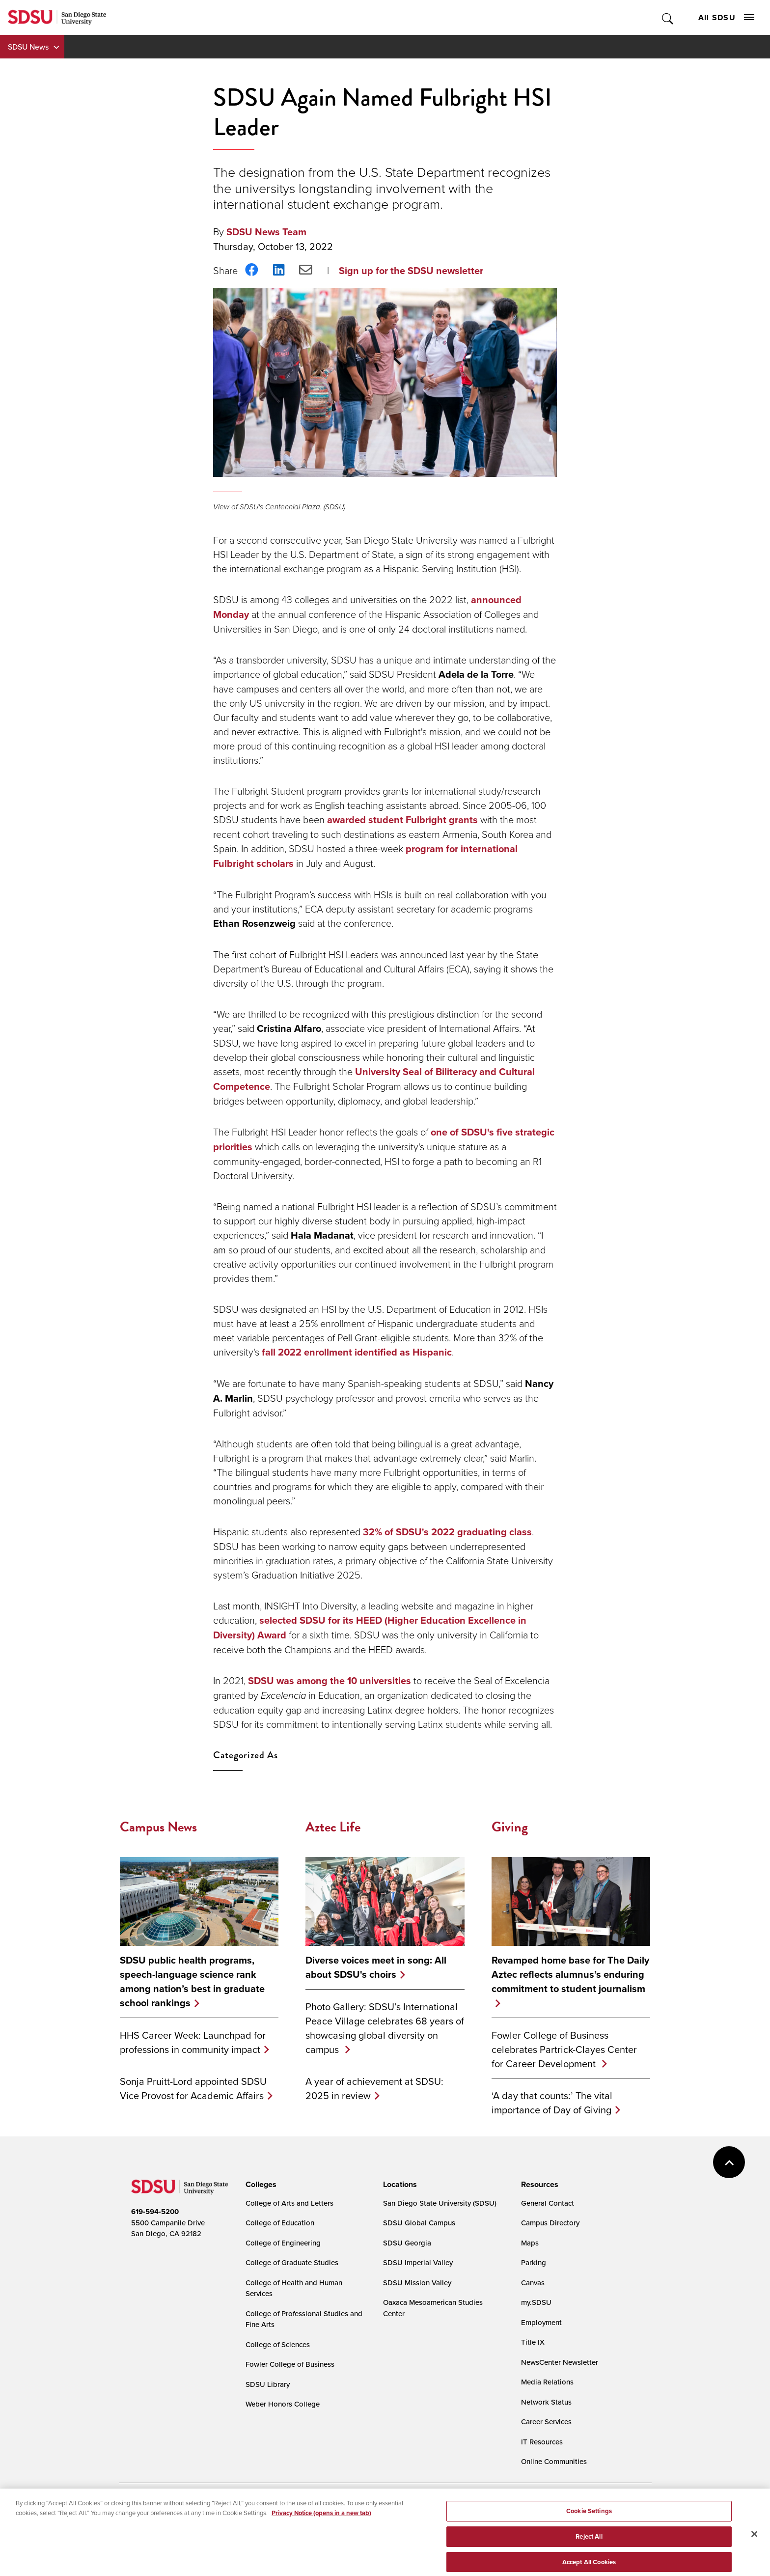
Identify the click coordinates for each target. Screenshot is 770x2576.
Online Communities (554, 2461)
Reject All (589, 2544)
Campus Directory (550, 2222)
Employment (541, 2322)
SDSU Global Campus (419, 2222)
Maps (530, 2243)
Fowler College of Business (290, 2364)
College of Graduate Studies (292, 2262)
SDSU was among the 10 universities (329, 1680)
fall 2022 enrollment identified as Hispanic (357, 1352)
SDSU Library (268, 2384)
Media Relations (547, 2382)
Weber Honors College (283, 2404)
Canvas (533, 2282)
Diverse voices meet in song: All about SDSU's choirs (375, 1967)
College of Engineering (283, 2243)
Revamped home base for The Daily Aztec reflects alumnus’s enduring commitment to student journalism (570, 1974)
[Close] (754, 2541)
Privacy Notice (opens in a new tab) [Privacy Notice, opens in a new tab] (321, 2520)
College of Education (280, 2222)
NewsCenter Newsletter (559, 2362)
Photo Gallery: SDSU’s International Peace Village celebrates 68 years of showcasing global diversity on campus (384, 2027)
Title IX (533, 2342)
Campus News (158, 1827)
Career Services (546, 2421)
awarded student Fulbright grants (402, 819)
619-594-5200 (155, 2211)
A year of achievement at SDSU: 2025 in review (374, 2088)
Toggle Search (668, 17)
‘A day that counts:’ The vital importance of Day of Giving (552, 2102)
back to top (729, 2162)
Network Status (546, 2402)
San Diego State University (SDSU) (439, 2203)
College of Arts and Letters (289, 2203)
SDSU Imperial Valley (418, 2262)
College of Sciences (278, 2344)
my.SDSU (536, 2302)
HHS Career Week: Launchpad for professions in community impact (193, 2042)
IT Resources (542, 2442)
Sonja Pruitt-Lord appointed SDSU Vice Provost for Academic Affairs (193, 2088)
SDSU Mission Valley (417, 2282)
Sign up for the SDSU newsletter (411, 270)
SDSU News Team (266, 231)
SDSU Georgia (407, 2243)
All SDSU (726, 17)
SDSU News (28, 46)
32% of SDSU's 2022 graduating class (447, 1531)
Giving (510, 1827)
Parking (533, 2262)
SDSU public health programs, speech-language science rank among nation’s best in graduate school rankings (192, 1981)
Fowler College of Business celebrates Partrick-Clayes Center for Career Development (564, 2049)
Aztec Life (332, 1827)
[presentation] (259, 2184)
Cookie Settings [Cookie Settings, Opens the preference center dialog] (589, 2518)
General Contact (547, 2203)
